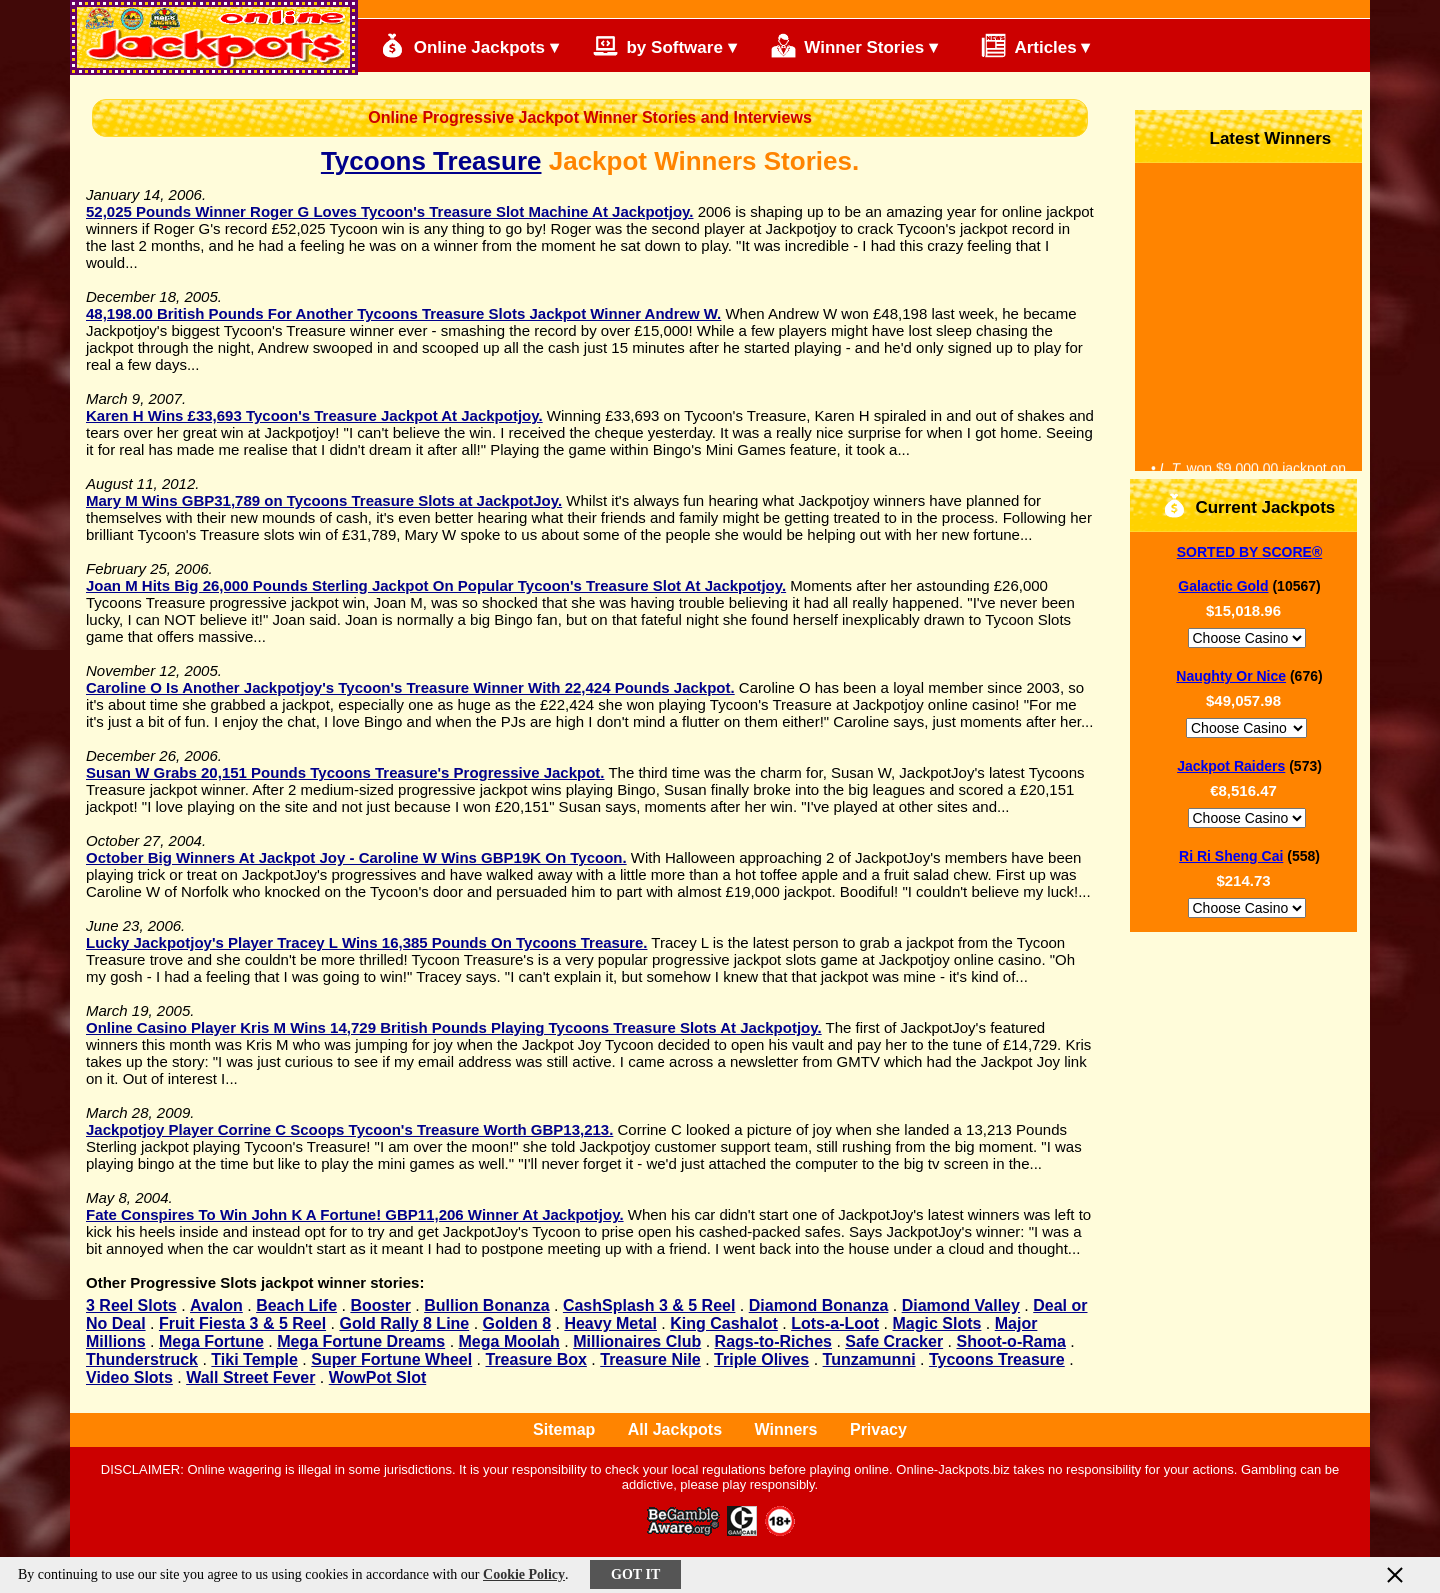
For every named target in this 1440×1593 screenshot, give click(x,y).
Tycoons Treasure (431, 161)
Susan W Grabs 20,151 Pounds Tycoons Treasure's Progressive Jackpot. (345, 772)
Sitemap (564, 1429)
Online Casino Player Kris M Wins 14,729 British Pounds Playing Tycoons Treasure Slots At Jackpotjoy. (454, 1027)
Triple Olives (761, 1359)
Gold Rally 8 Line (404, 1323)
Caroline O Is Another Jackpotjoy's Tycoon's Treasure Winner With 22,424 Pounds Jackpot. (410, 687)
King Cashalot (724, 1323)
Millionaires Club (637, 1341)
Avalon (216, 1305)
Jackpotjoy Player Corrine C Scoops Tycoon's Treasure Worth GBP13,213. (349, 1129)
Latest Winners (1253, 136)
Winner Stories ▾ (854, 45)
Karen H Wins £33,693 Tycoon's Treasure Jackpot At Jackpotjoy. (314, 415)
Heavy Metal (610, 1323)
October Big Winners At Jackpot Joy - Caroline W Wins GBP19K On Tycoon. (356, 857)
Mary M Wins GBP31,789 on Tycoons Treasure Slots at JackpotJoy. (324, 500)
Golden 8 (517, 1323)
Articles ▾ (1026, 45)
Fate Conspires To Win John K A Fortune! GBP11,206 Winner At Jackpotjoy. (355, 1214)
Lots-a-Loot (835, 1323)
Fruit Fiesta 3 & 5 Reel (242, 1323)
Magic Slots (936, 1323)
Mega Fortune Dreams (361, 1341)
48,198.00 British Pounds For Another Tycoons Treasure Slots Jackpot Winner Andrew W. (403, 313)
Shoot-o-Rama (1010, 1341)
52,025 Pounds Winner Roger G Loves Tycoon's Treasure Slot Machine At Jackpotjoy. (389, 211)
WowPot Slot (377, 1377)
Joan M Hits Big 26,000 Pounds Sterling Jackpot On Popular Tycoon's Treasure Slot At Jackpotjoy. (436, 585)
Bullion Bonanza (486, 1305)
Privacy (878, 1429)
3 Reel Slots (131, 1305)
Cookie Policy (524, 1574)
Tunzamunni (869, 1359)
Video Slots (129, 1377)
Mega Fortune (211, 1341)
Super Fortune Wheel (391, 1359)
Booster (380, 1305)
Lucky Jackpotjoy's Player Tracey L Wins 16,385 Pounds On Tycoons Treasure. (366, 942)
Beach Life (296, 1305)
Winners (786, 1429)
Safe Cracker (894, 1341)
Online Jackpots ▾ (469, 45)
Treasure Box (536, 1359)
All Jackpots (675, 1429)
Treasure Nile (650, 1359)
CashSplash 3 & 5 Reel (649, 1305)
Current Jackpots (1249, 505)
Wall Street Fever (250, 1377)
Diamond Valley (961, 1305)
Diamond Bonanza (819, 1305)
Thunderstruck (142, 1359)
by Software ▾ (665, 45)
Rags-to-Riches (773, 1341)
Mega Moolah (509, 1341)
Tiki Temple (254, 1359)
